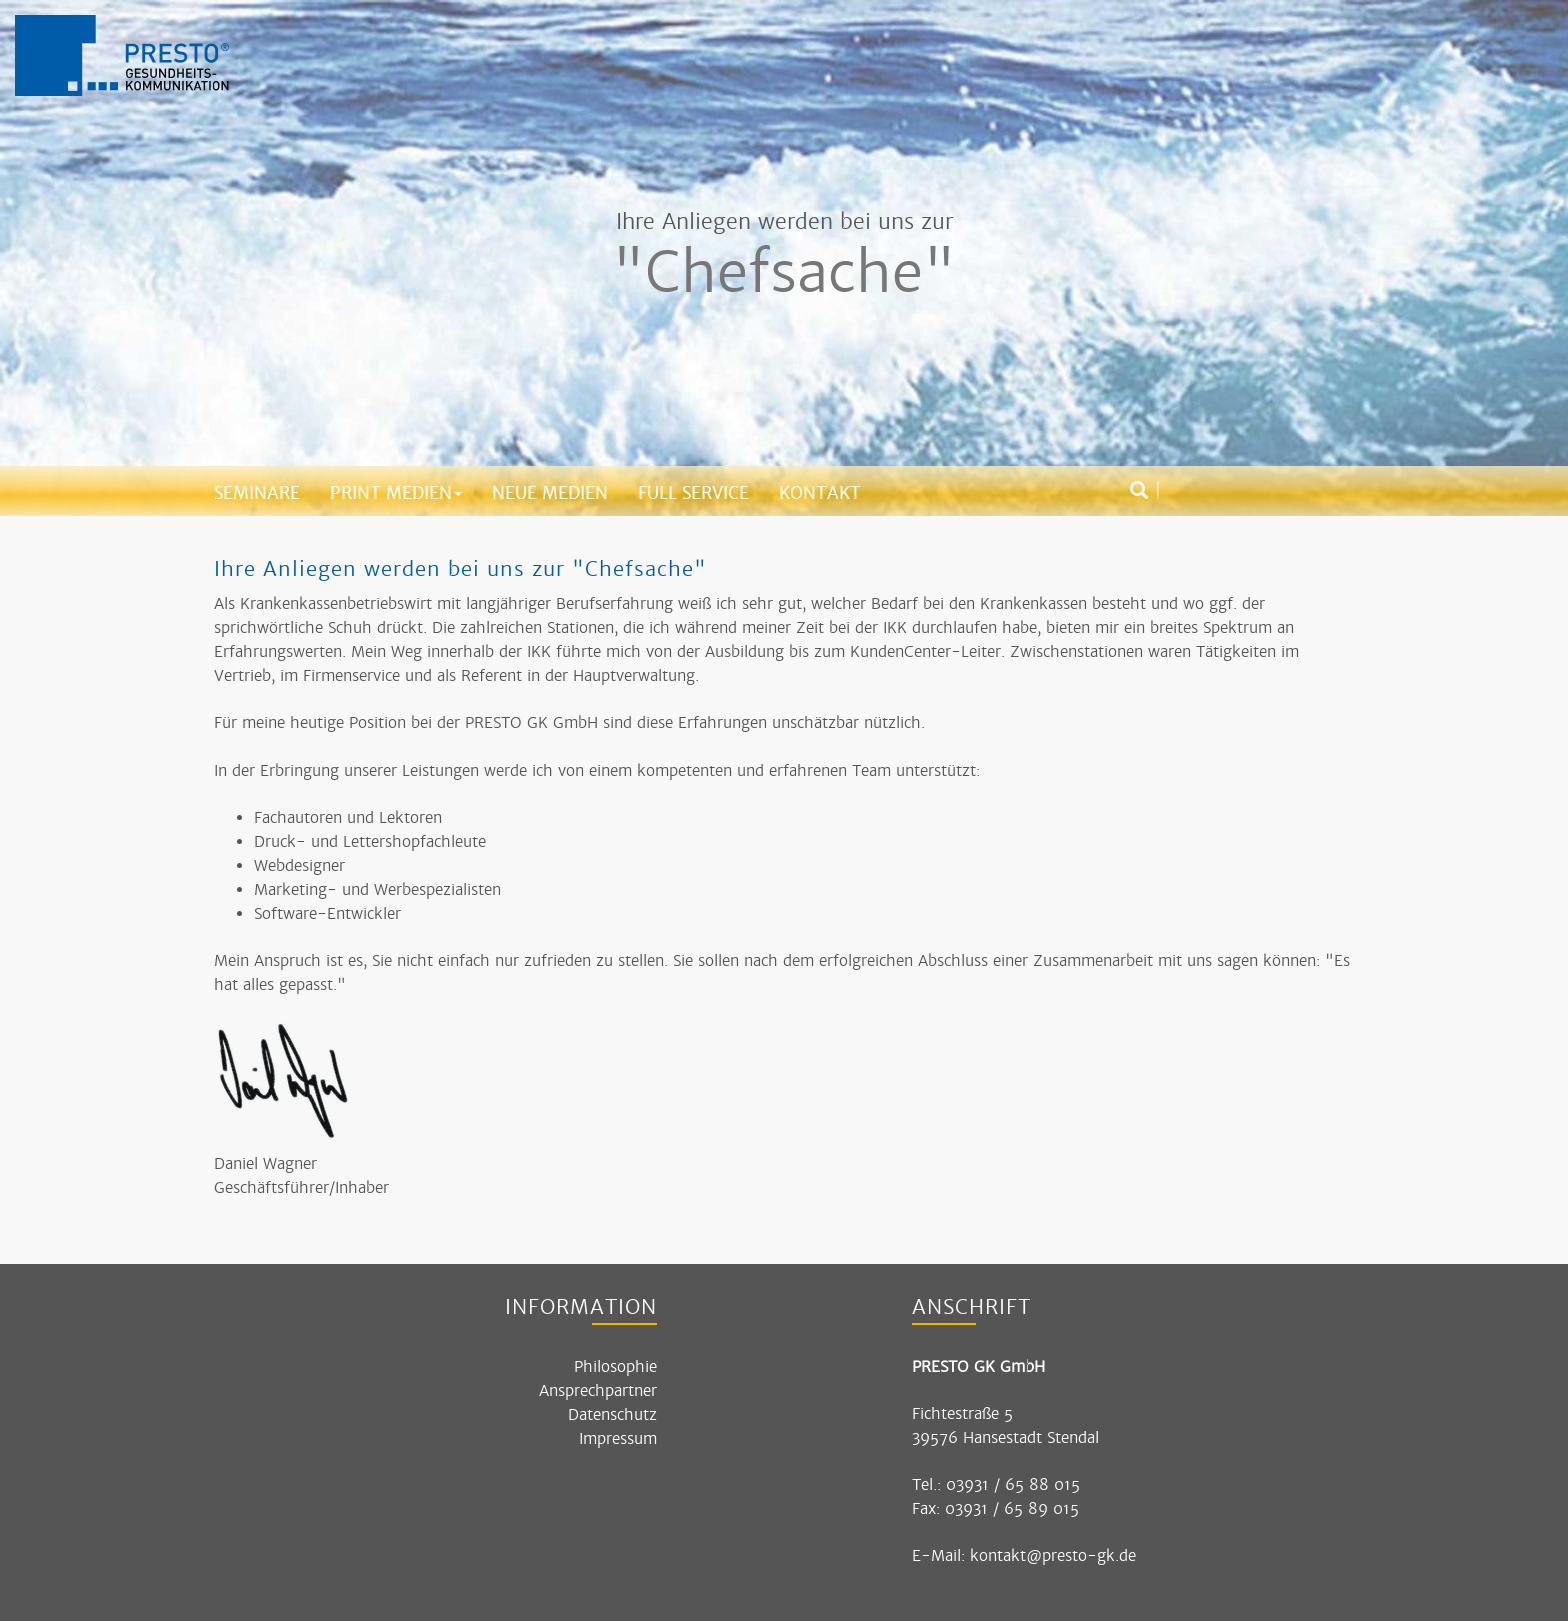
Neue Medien (550, 493)
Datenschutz (612, 1414)
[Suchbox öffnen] (1139, 491)
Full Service (693, 493)
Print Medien (396, 493)
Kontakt (820, 493)
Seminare (257, 493)
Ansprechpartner (598, 1390)
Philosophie (615, 1366)
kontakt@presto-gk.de (1053, 1555)
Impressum (618, 1438)
